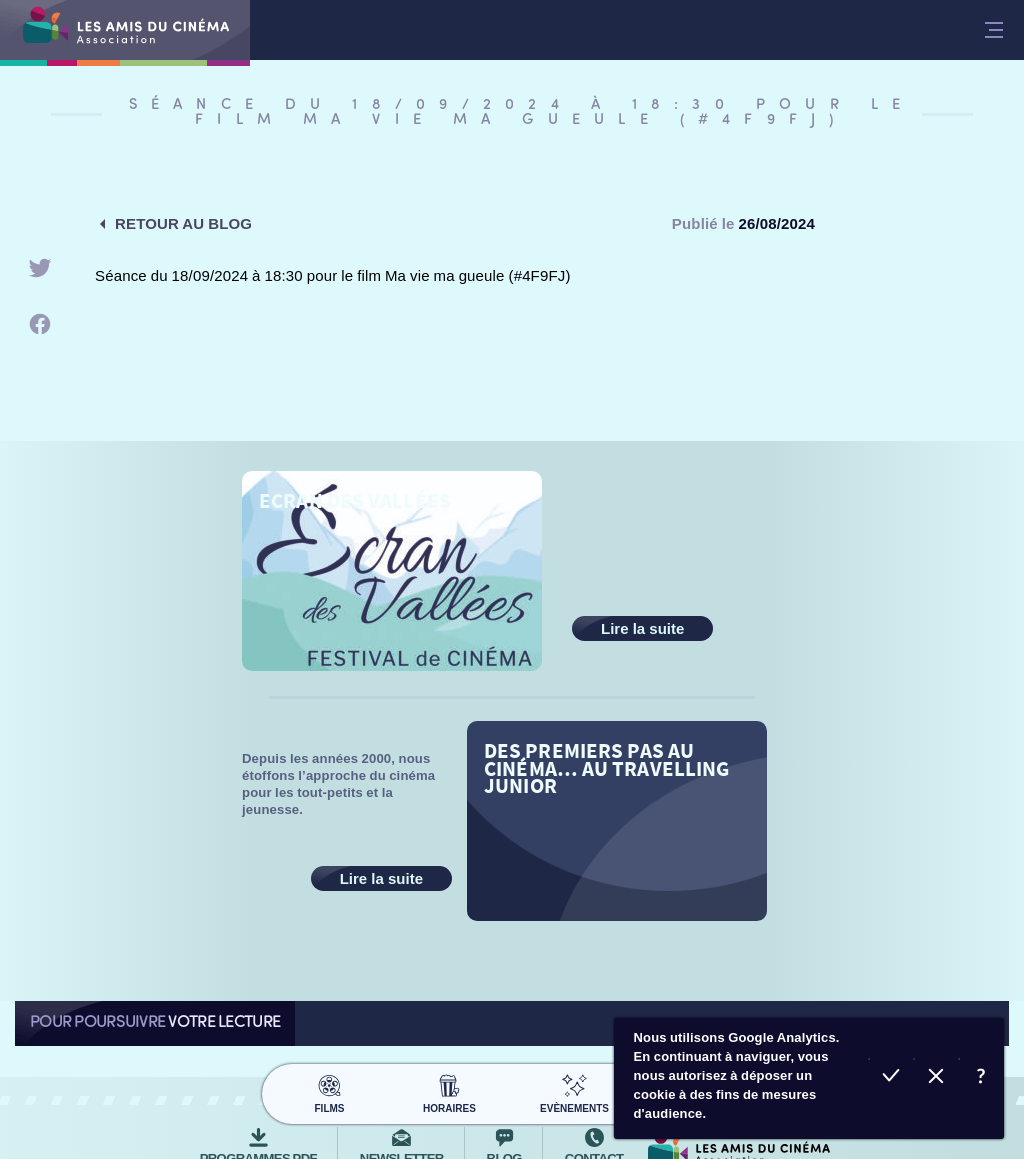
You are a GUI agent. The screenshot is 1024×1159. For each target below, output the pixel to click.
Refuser (936, 1078)
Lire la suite (642, 628)
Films (329, 1091)
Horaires (449, 1091)
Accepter (891, 1078)
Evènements (574, 1091)
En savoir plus (981, 1078)
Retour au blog (183, 223)
